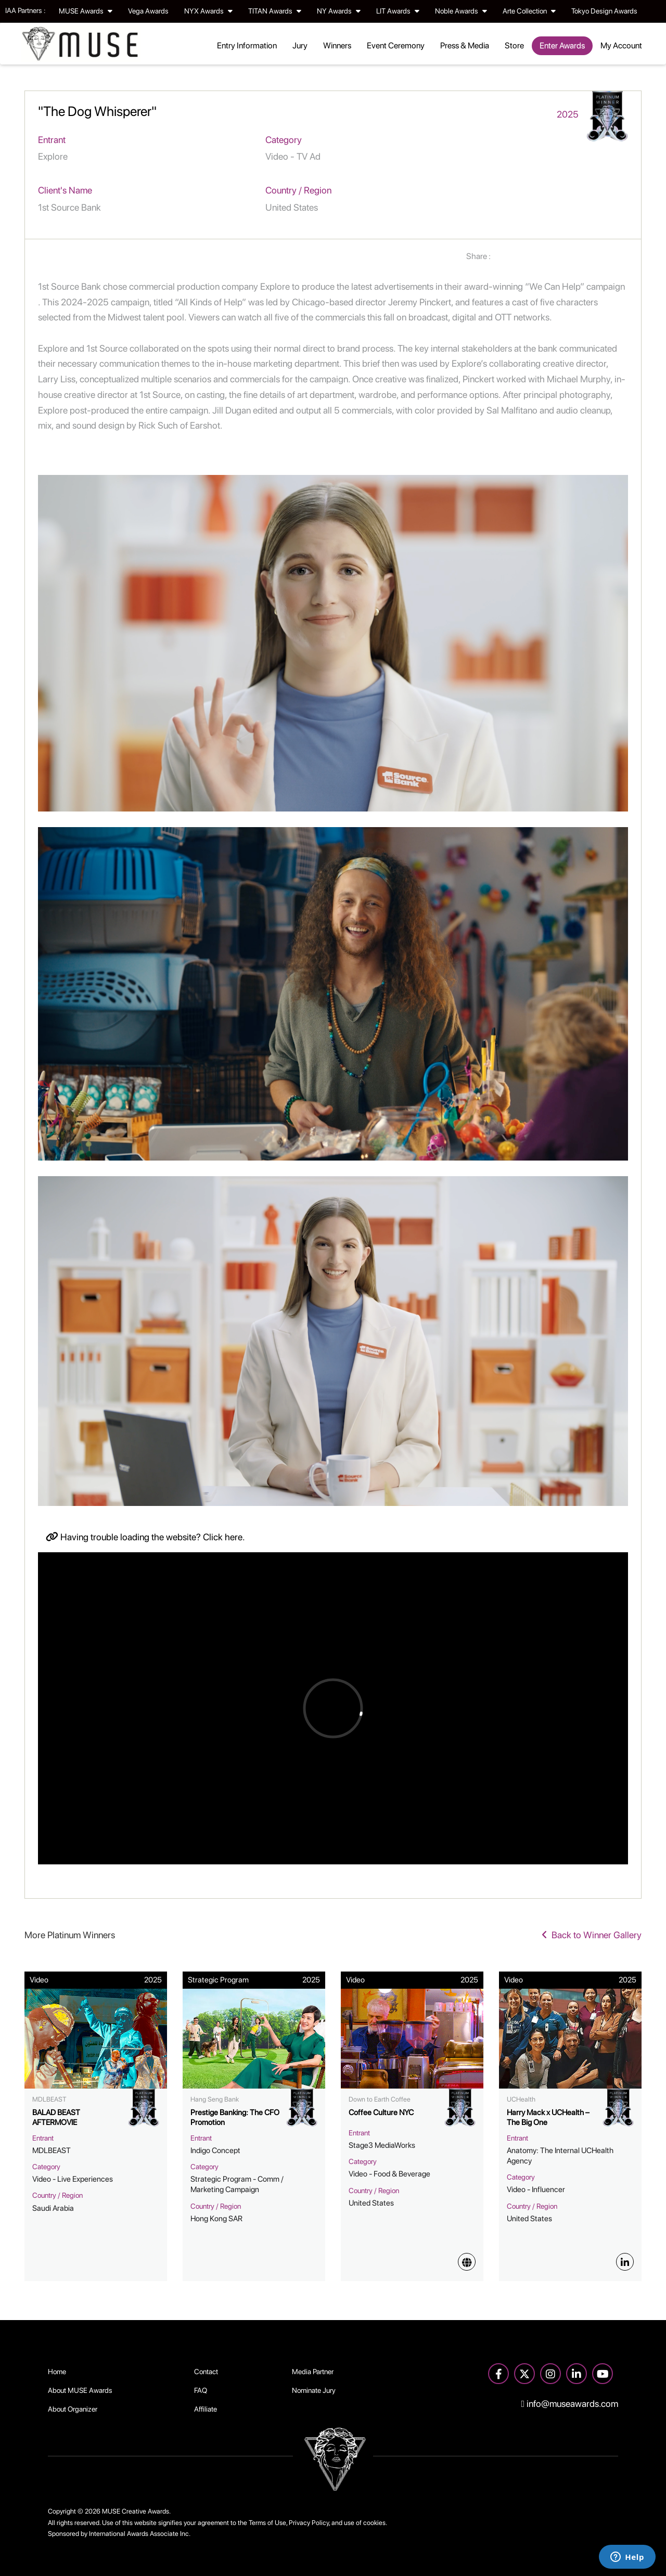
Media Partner (313, 2371)
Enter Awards (562, 45)
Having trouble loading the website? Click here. (145, 1536)
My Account (621, 45)
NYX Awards (208, 11)
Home (57, 2371)
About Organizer (72, 2409)
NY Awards (339, 11)
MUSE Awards (85, 11)
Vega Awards (148, 11)
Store (514, 45)
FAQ (200, 2390)
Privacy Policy (309, 2523)
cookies (374, 2523)
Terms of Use (267, 2523)
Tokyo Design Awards (604, 11)
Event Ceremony (396, 45)
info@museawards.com (570, 2403)
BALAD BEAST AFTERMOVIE (56, 2118)
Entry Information (247, 45)
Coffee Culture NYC (381, 2112)
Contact (206, 2371)
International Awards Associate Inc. (139, 2534)
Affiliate (205, 2409)
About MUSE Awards (80, 2390)
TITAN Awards (274, 11)
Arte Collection (529, 11)
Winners (337, 45)
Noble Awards (461, 11)
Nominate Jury (314, 2390)
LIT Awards (397, 11)
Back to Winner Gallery (592, 1934)
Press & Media (464, 45)
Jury (300, 45)
